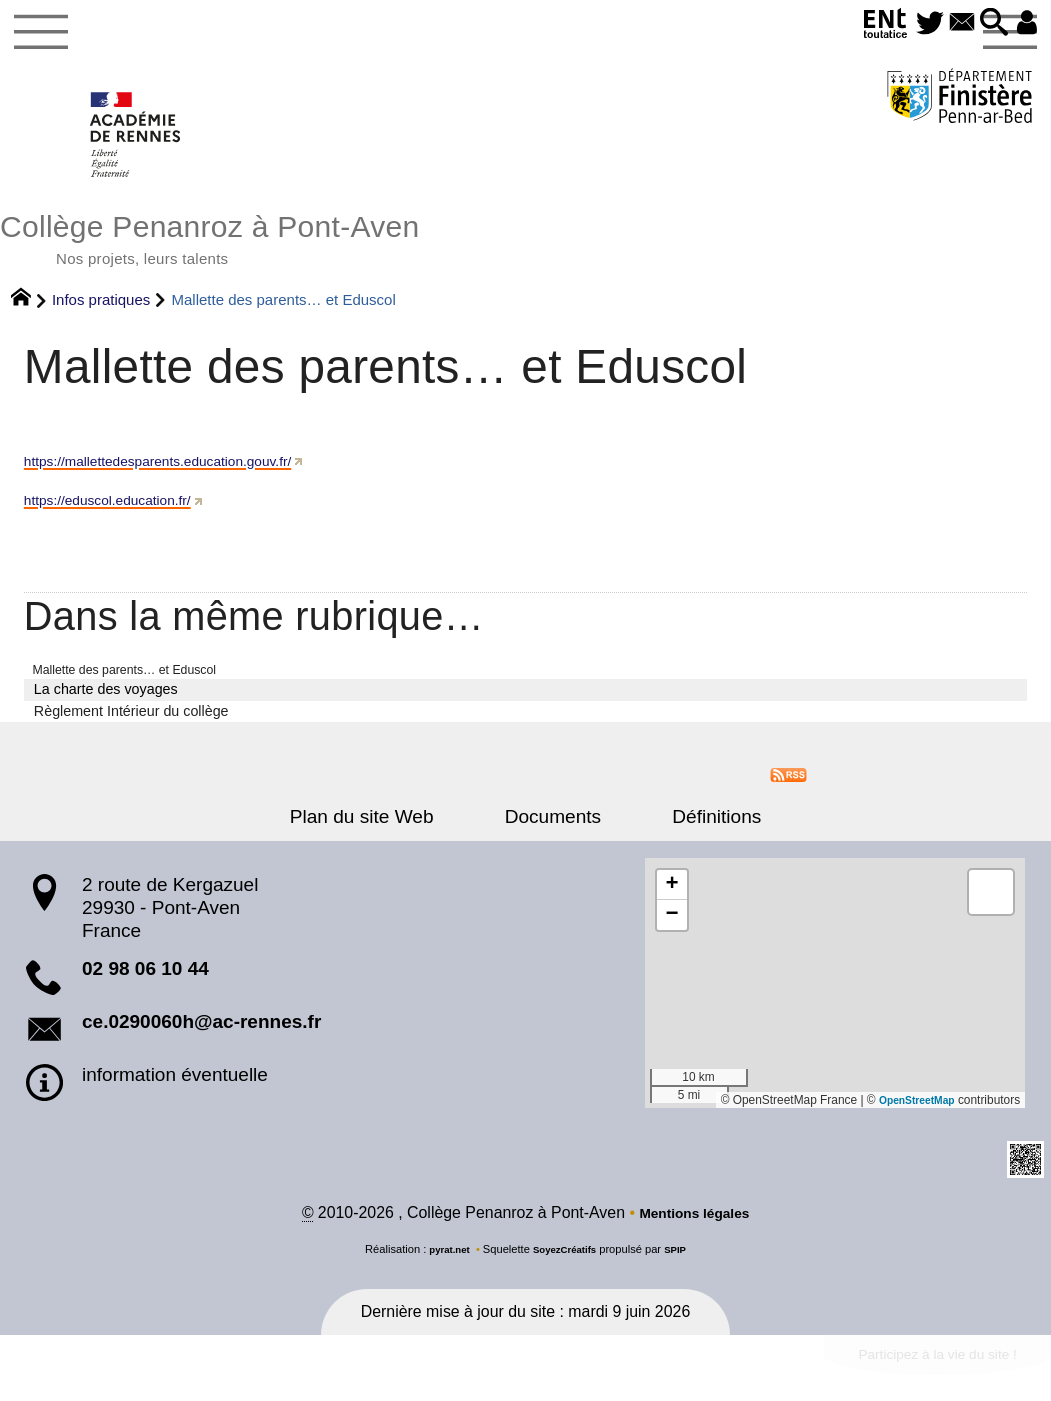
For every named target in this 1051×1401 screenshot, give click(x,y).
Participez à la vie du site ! (919, 1377)
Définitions (689, 833)
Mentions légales (694, 1231)
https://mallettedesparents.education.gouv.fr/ (180, 475)
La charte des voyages (106, 706)
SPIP (683, 1268)
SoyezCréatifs (566, 1268)
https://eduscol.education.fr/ (121, 514)
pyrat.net (442, 1268)
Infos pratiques (101, 314)
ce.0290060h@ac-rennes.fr (201, 1039)
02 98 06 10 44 (145, 986)
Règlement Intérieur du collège (131, 728)
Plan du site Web (389, 833)
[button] (985, 23)
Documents (553, 833)
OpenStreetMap (911, 1117)
